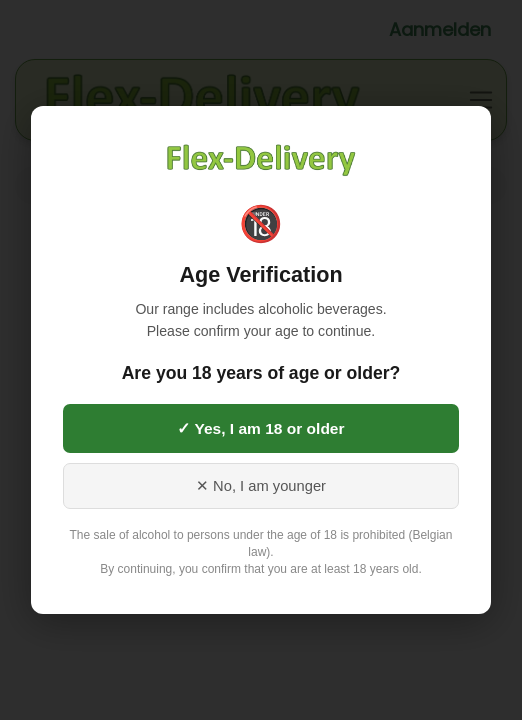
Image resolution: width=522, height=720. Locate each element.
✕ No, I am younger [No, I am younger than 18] (261, 486)
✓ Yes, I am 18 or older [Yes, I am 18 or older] (260, 428)
